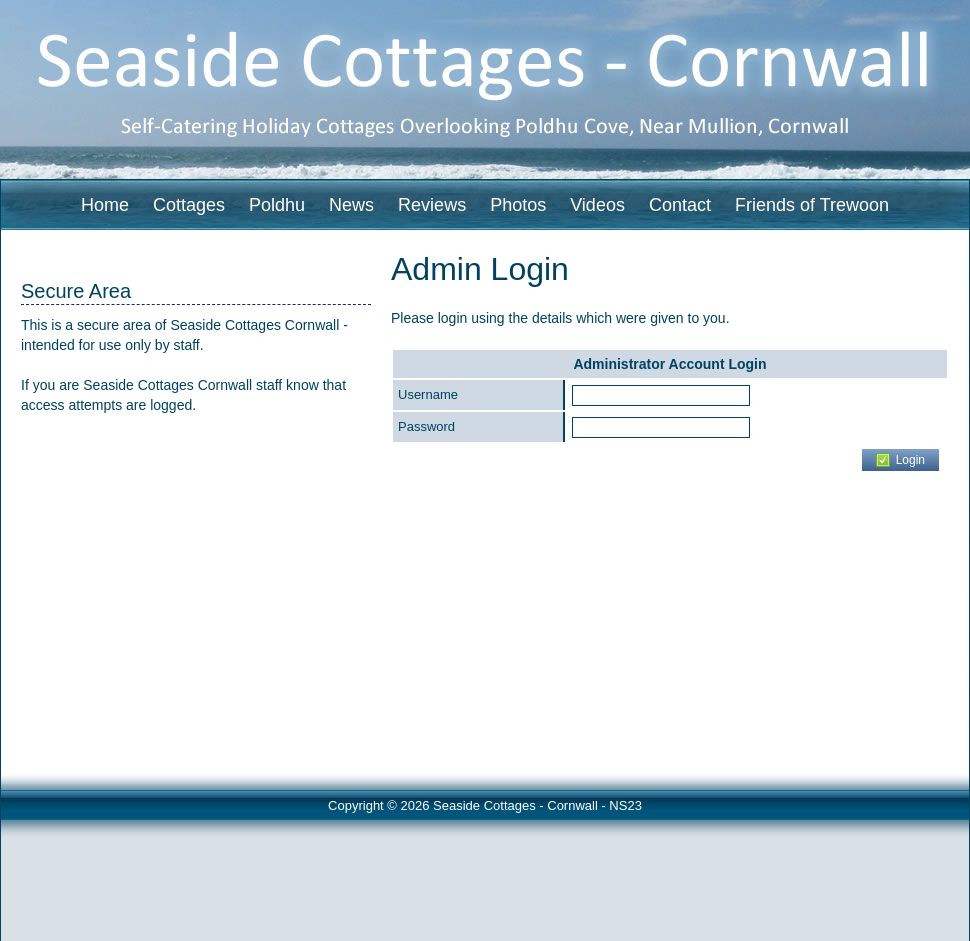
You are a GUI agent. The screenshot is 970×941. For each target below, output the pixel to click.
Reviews (432, 205)
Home (105, 205)
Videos (597, 205)
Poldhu (277, 205)
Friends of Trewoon (812, 205)
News (351, 205)
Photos (518, 205)
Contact (680, 205)
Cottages (189, 205)
